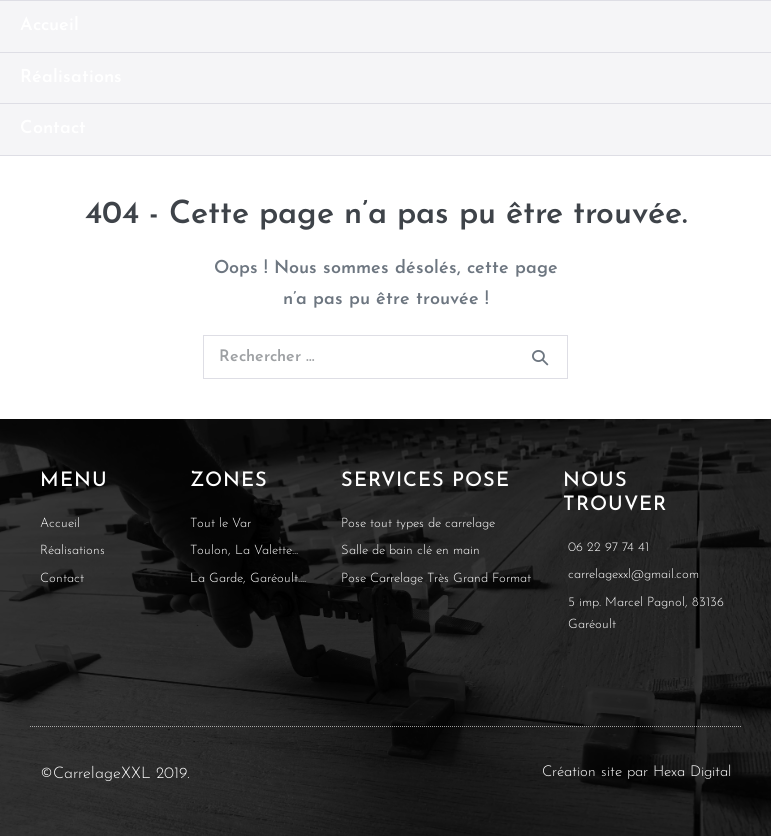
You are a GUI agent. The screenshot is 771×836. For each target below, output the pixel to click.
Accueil (49, 25)
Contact (53, 128)
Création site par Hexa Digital (636, 772)
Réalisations (71, 77)
